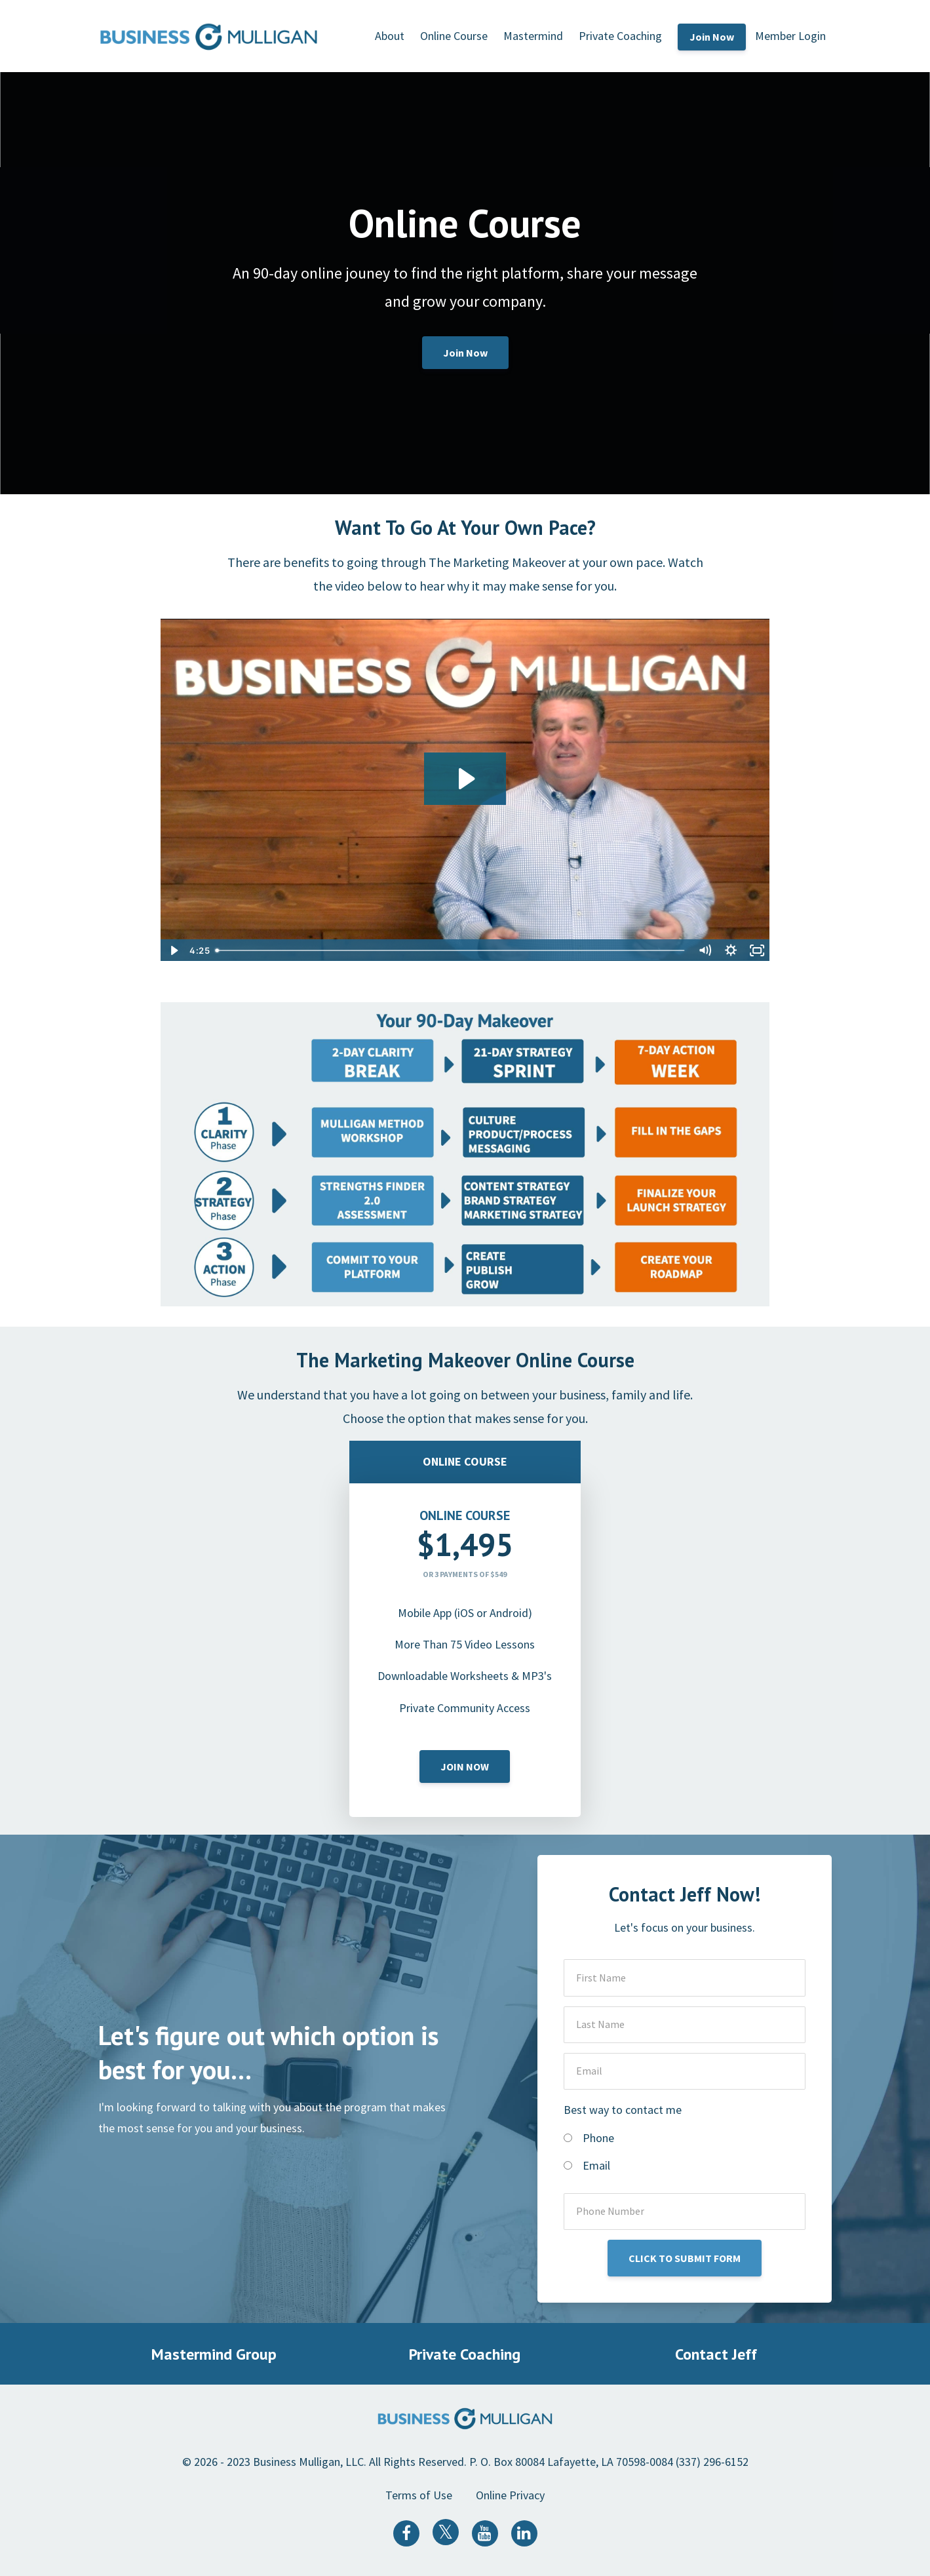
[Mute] (704, 950)
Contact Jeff (716, 2354)
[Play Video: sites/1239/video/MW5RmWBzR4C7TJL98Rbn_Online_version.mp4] (465, 778)
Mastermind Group (214, 2354)
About (389, 35)
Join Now (711, 36)
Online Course (454, 35)
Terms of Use (418, 2495)
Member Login (790, 35)
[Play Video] (173, 950)
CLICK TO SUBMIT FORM (685, 2258)
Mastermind (533, 35)
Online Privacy (510, 2495)
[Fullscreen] (757, 950)
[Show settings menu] (731, 950)
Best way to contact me (623, 2109)
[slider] (450, 950)
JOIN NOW (464, 1766)
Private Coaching (620, 35)
